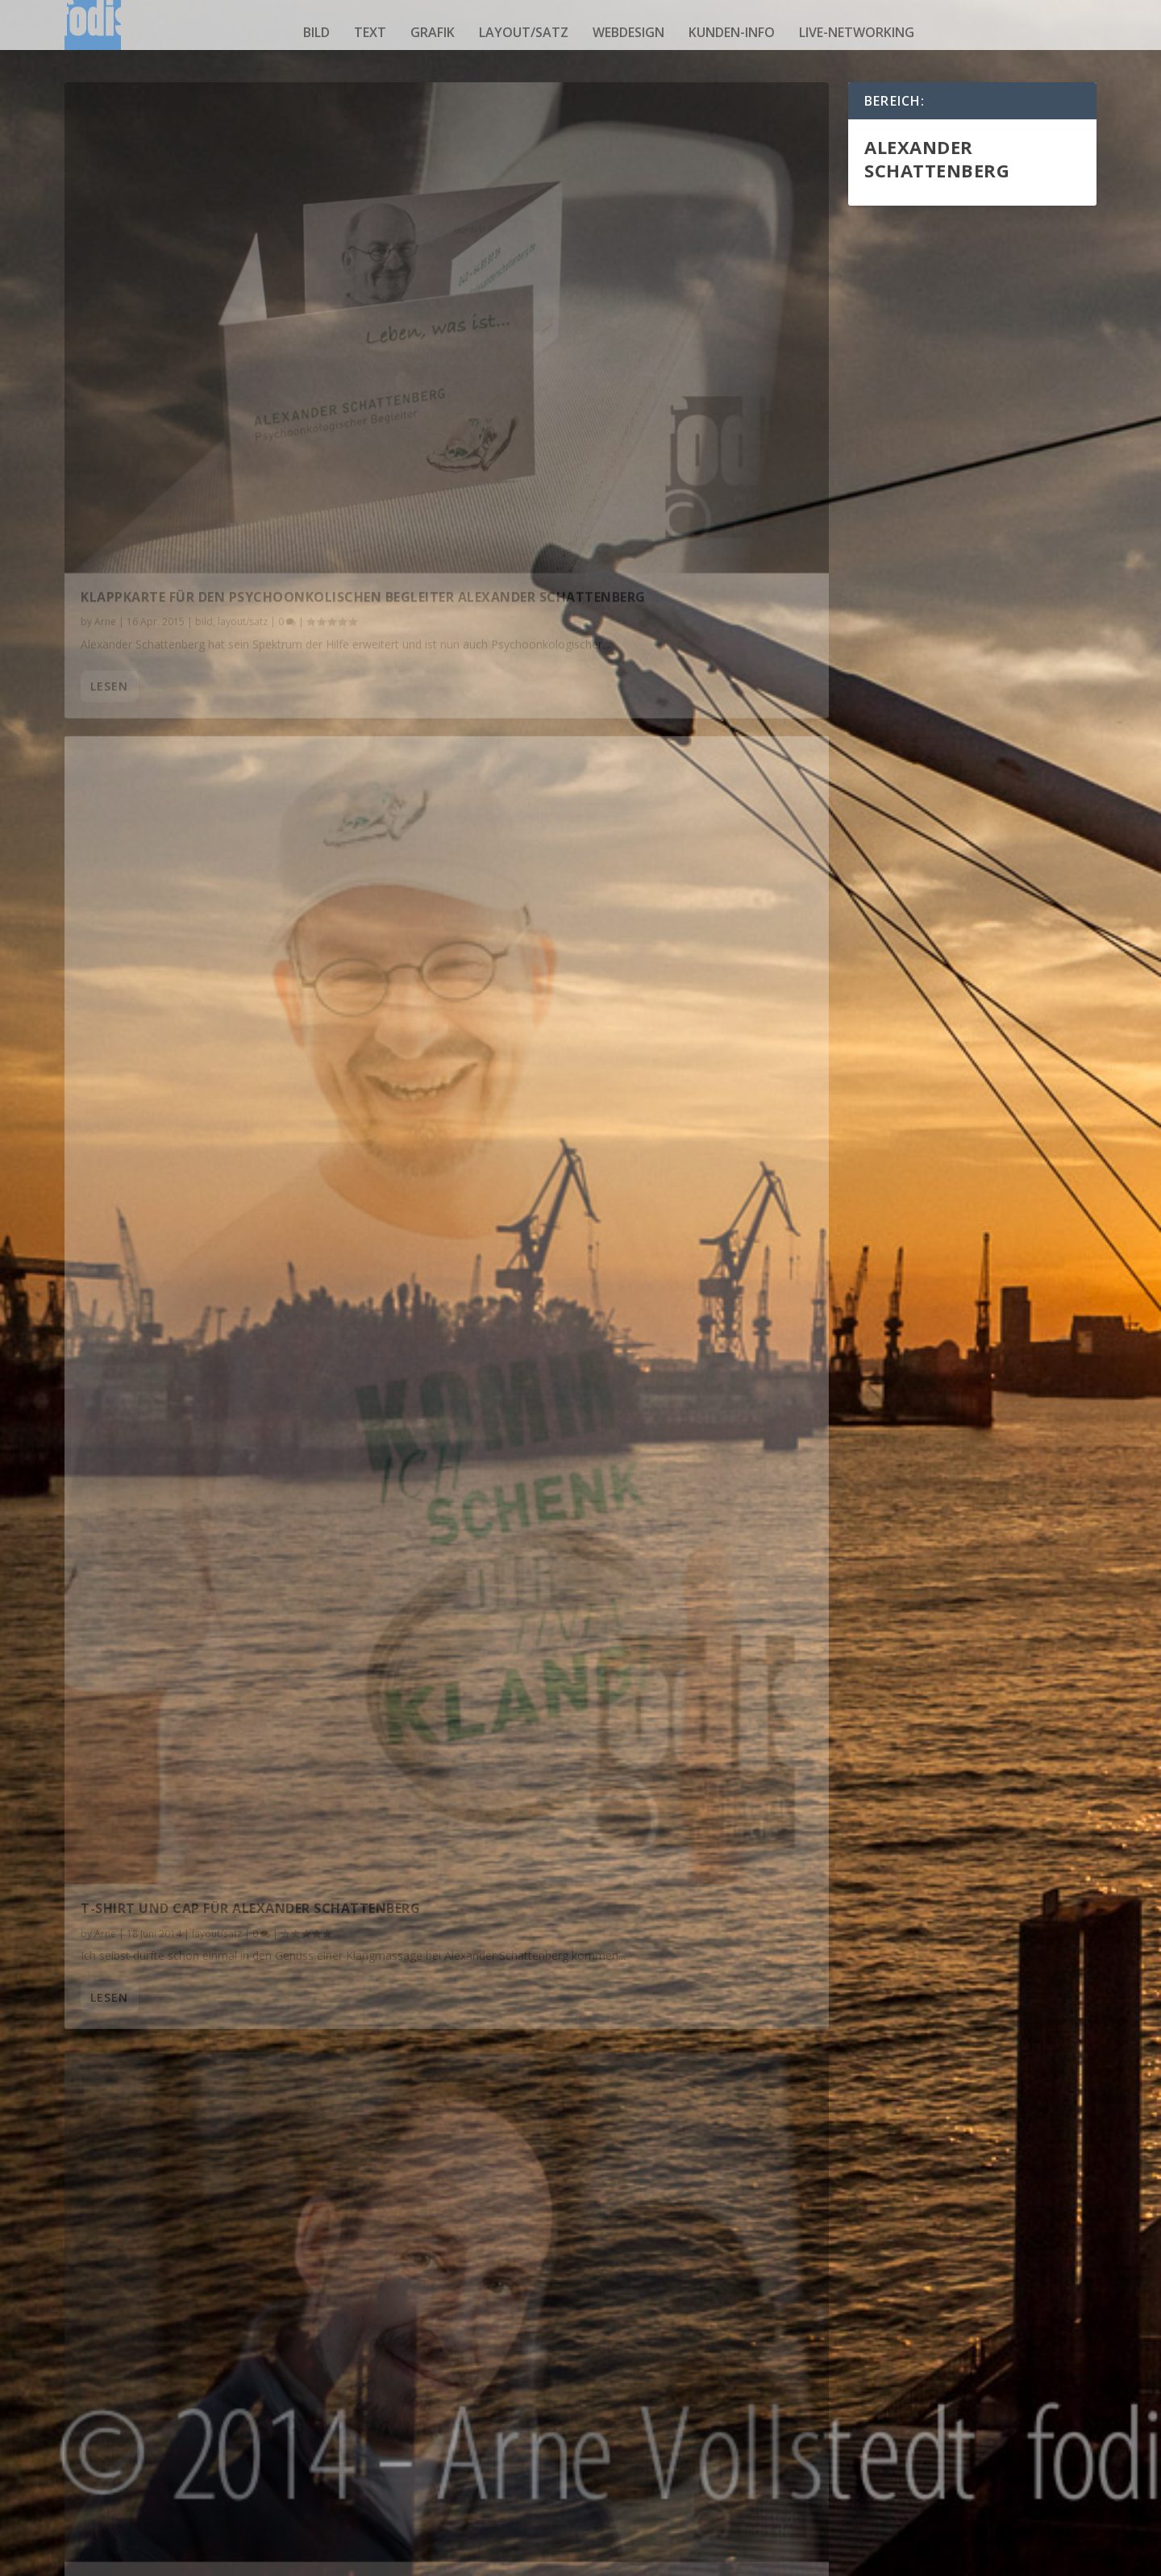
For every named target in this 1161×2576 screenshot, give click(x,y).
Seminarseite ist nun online (578, 1826)
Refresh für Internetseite (176, 1419)
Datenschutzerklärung (889, 2558)
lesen (109, 479)
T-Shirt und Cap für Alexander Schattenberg (642, 666)
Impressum (988, 2558)
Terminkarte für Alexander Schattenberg (238, 1235)
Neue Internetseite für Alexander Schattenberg (597, 1633)
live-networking (856, 32)
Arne (105, 396)
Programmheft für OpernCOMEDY (205, 1641)
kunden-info (732, 32)
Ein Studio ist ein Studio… (569, 1130)
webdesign (628, 32)
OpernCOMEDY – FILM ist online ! (591, 2048)
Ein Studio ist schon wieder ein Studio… (230, 803)
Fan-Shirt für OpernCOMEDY (576, 2270)
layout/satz (523, 32)
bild (316, 32)
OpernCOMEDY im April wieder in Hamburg (235, 1863)
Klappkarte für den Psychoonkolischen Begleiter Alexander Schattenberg (231, 363)
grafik (432, 32)
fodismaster (122, 829)
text (370, 32)
